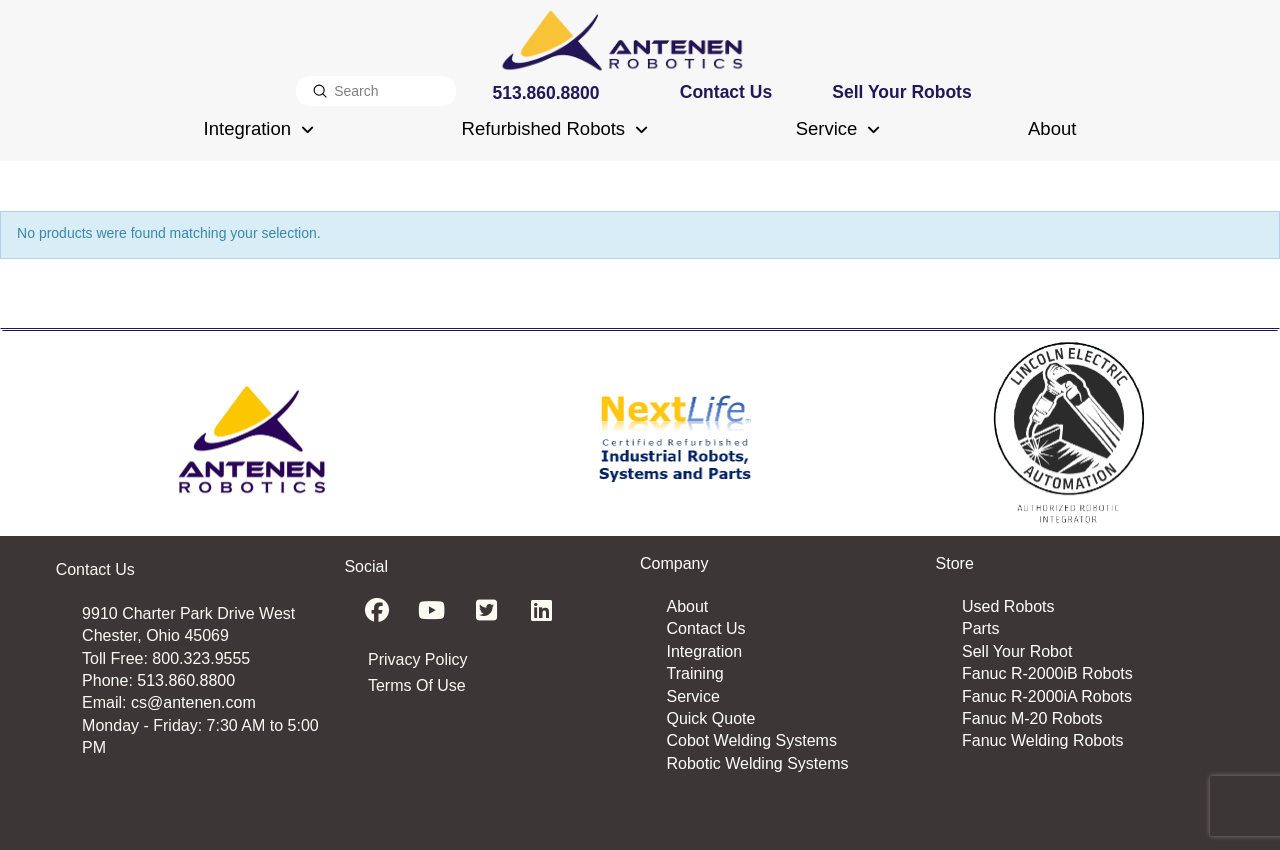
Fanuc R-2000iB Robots (1047, 673)
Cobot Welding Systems (751, 740)
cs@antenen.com (193, 702)
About (687, 606)
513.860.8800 (186, 680)
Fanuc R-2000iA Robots (1047, 696)
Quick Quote (710, 718)
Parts (980, 628)
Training (694, 673)
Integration (704, 651)
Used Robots (1008, 606)
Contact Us (705, 628)
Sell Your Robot (1017, 651)
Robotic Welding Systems (757, 763)
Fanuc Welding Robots (1043, 740)
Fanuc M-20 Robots (1032, 718)
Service (692, 696)
